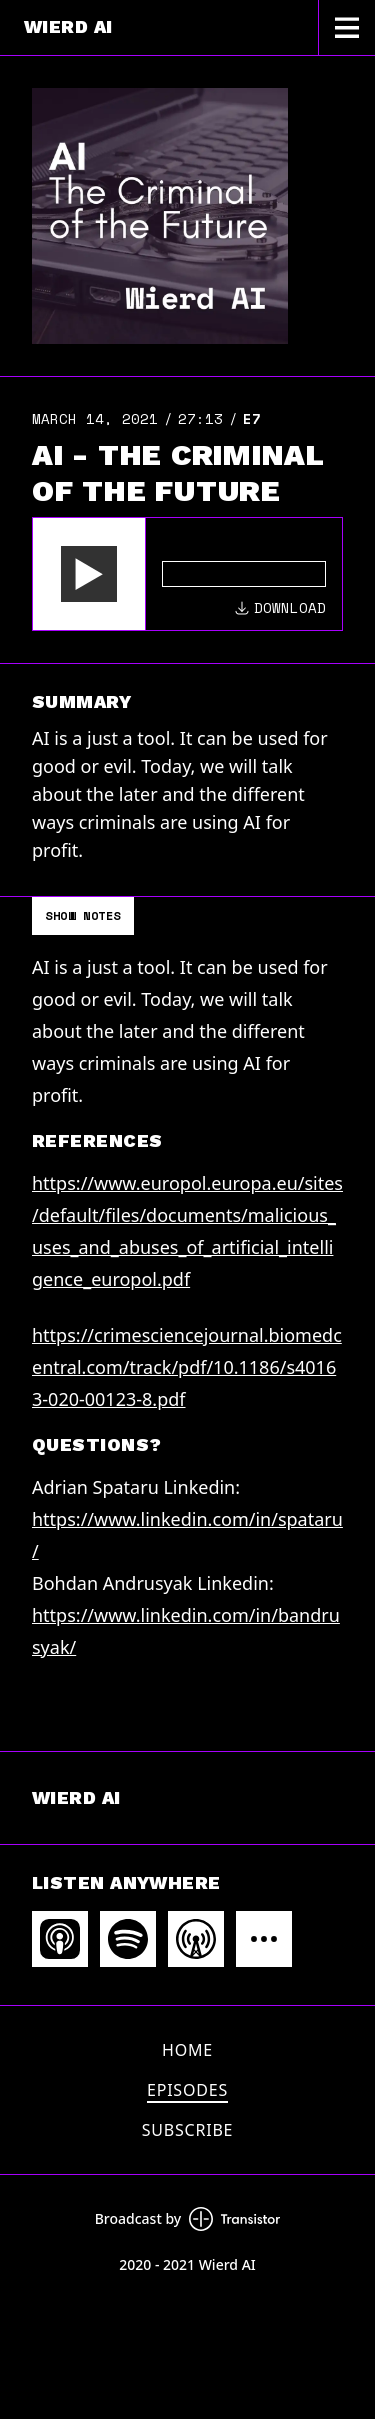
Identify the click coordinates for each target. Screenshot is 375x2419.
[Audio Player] (187, 574)
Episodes (187, 2090)
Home (187, 2050)
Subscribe (188, 2130)
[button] (89, 574)
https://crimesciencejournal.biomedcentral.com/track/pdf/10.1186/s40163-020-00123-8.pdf (187, 1367)
